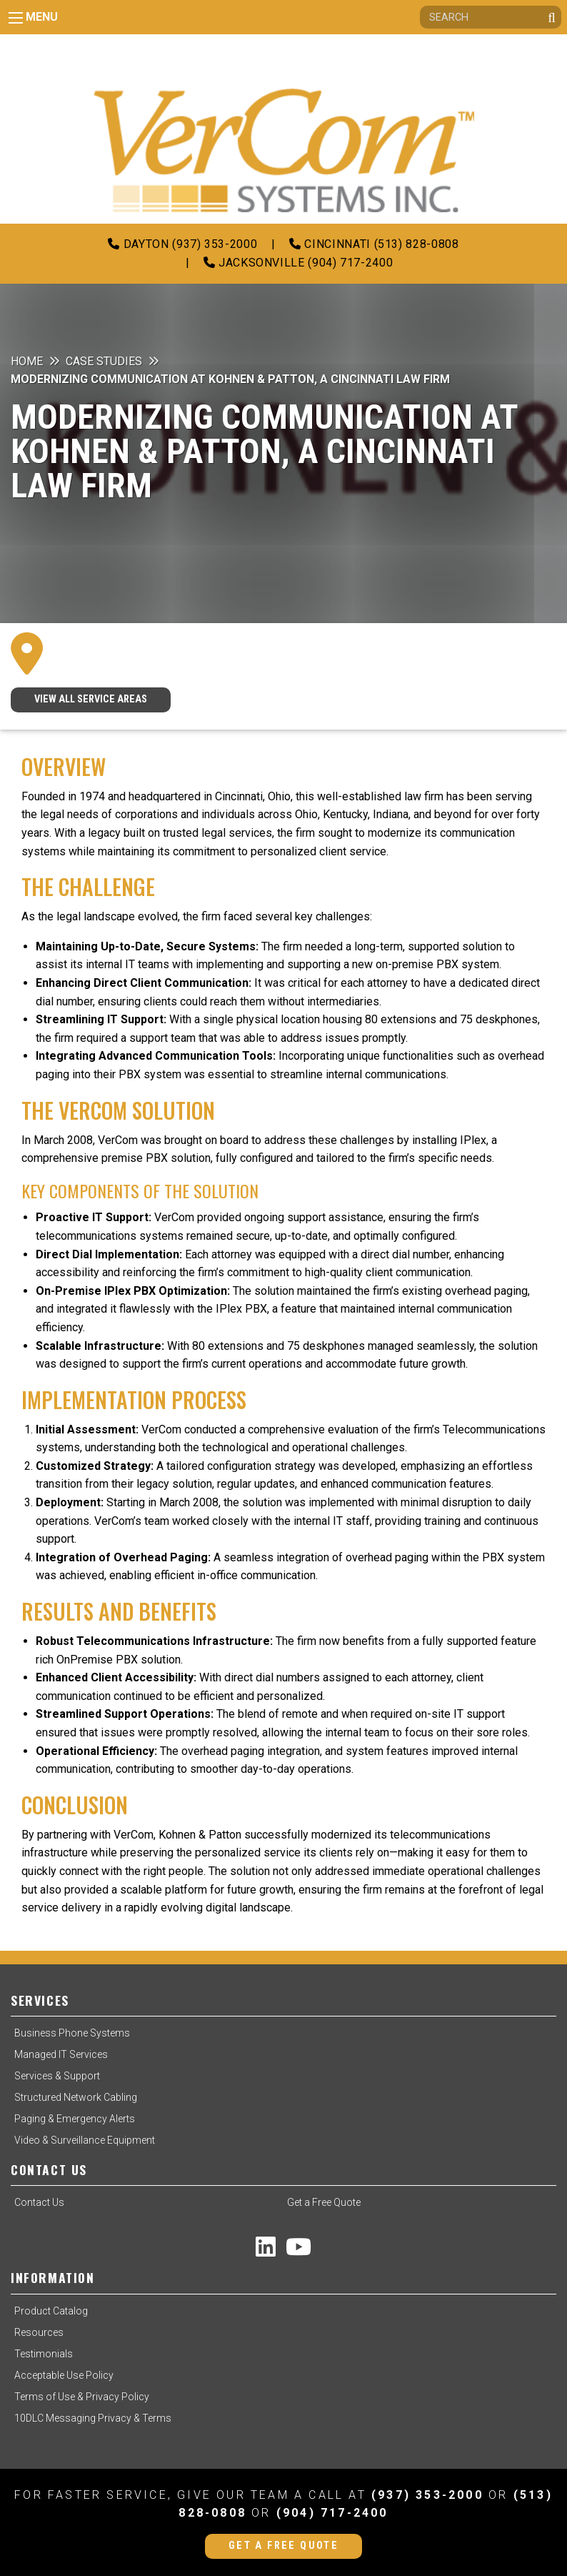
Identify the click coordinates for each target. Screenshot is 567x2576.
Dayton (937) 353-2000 (182, 244)
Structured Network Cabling (75, 2097)
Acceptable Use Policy (64, 2375)
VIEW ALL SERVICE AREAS (90, 699)
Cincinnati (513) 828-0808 (373, 244)
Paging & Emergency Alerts (74, 2118)
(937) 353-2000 (427, 2495)
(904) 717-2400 (332, 2513)
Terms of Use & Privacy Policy (81, 2396)
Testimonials (43, 2353)
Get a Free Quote (324, 2202)
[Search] (490, 17)
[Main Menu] (16, 18)
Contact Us (39, 2202)
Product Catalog (51, 2311)
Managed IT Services (61, 2054)
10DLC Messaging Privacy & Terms (92, 2418)
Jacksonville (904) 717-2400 (298, 262)
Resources (39, 2332)
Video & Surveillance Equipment (84, 2140)
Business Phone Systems (72, 2033)
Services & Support (57, 2076)
